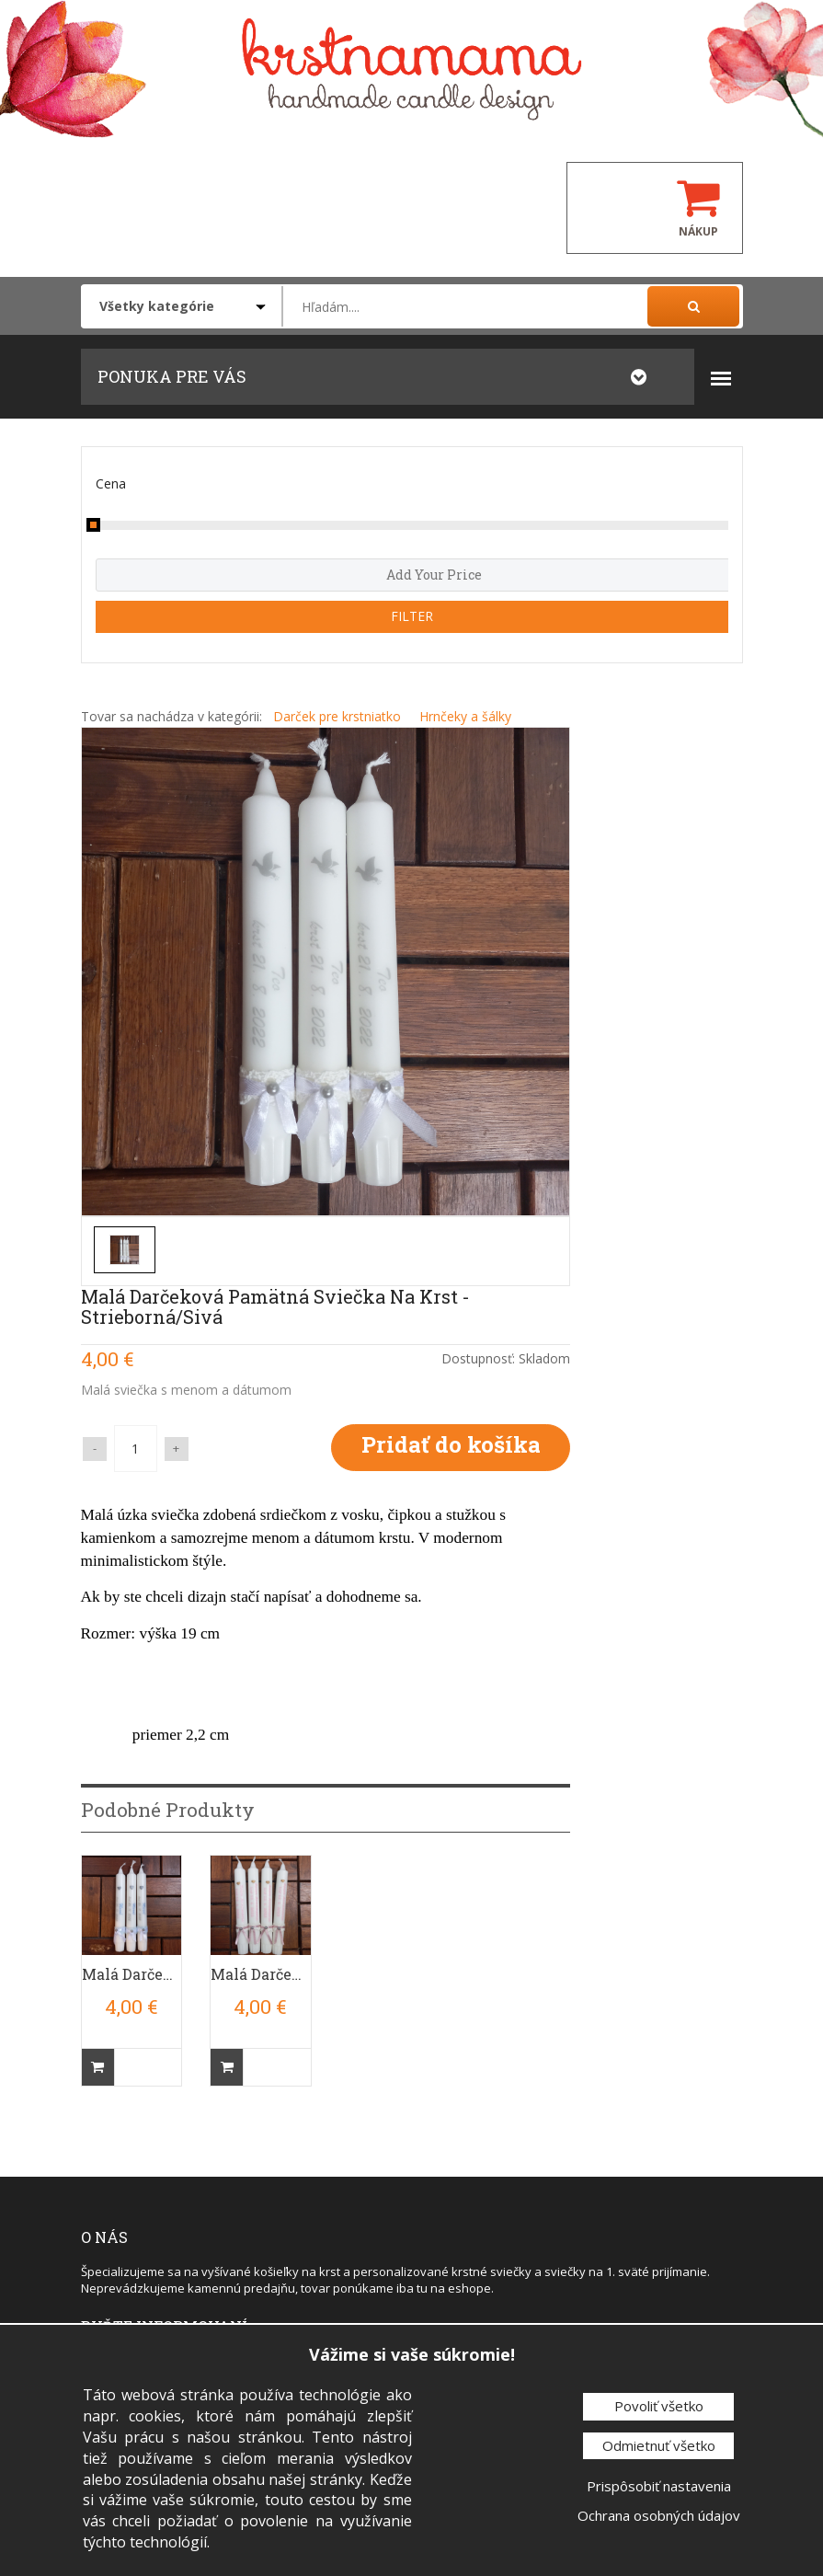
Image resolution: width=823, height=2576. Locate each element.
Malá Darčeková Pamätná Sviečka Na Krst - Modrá (132, 1974)
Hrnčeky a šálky (465, 716)
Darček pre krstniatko (337, 716)
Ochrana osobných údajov (658, 2515)
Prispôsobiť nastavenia (659, 2486)
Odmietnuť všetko (658, 2445)
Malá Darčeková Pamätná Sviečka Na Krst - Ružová (261, 1974)
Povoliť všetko (658, 2406)
